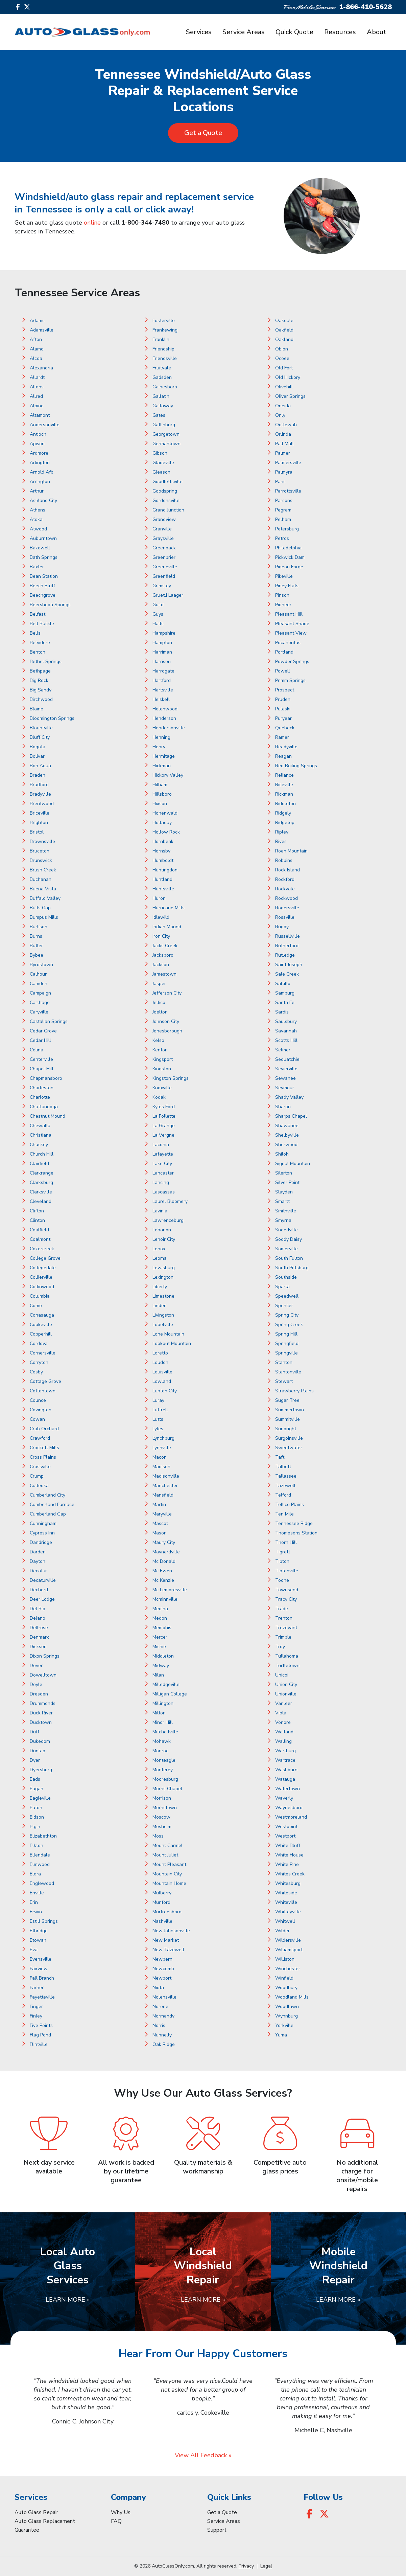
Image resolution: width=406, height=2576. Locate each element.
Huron (159, 898)
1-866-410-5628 (365, 7)
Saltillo (282, 983)
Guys (157, 614)
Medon (159, 1618)
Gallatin (160, 396)
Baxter (37, 567)
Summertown (289, 1410)
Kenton (160, 1050)
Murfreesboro (167, 1912)
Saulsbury (286, 1021)
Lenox (158, 1249)
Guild (158, 604)
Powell (282, 671)
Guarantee (27, 2530)
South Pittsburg (292, 1267)
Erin (34, 1902)
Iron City (161, 936)
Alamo (37, 349)
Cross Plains (43, 1457)
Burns (36, 936)
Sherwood (286, 1144)
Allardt (37, 377)
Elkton (36, 1845)
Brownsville (42, 841)
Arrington (40, 481)
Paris (280, 481)
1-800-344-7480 (145, 223)
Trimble (283, 1637)
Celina (36, 1050)
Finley (36, 2016)
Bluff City (40, 737)
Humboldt (162, 860)
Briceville (39, 813)
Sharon (283, 1106)
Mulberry (161, 1893)
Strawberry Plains (294, 1391)
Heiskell (161, 699)
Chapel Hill (41, 1069)
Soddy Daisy (288, 1239)
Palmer (282, 453)
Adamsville (41, 330)
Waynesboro (289, 1807)
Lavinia (159, 1211)
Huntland (162, 879)
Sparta (282, 1286)
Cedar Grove (43, 1031)
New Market (165, 1940)
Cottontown (42, 1391)
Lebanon (161, 1230)
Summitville (287, 1419)
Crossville (40, 1466)
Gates (158, 415)
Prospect (284, 690)
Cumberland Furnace (52, 1504)
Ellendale (40, 1855)
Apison (37, 443)
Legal (266, 2566)
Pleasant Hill (289, 614)
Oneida (283, 406)
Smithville (285, 1211)
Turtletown (287, 1665)
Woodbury (286, 1987)
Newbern (162, 1959)
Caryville (39, 1012)
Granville (162, 529)
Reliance (284, 775)
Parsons (283, 500)
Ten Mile (284, 1514)
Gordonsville (166, 500)
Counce (38, 1400)
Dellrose (39, 1627)
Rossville (284, 917)
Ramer (282, 737)
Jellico (158, 1002)
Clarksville (41, 1192)
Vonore (283, 1722)
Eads (35, 1779)
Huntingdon (164, 870)
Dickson (38, 1646)
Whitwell (285, 1921)
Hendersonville (168, 728)
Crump (37, 1476)
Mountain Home (169, 1883)
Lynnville (161, 1447)
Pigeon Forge (289, 567)
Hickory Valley (167, 775)
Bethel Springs (46, 661)
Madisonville (165, 1476)
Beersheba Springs (50, 604)
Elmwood (40, 1864)
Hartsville (162, 690)
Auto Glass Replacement (45, 2521)
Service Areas (243, 32)
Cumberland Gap (48, 1514)
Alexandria (41, 368)
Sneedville (286, 1230)
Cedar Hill (40, 1040)
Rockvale (285, 889)
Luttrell (160, 1410)
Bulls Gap (40, 908)
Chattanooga (44, 1106)
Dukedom (40, 1741)
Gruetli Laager (167, 595)
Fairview (39, 1968)
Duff (34, 1732)
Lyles (157, 1429)
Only (280, 415)
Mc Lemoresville (169, 1590)
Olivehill (284, 387)
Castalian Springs (49, 1021)
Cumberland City (47, 1495)
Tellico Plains (289, 1504)
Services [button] (199, 32)
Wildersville (288, 1940)
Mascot (160, 1523)
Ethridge (39, 1931)
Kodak (159, 1097)
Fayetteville (42, 1997)
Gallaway (162, 406)
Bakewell (40, 548)
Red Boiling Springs (296, 765)
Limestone (163, 1296)
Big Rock (39, 680)
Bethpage (40, 671)
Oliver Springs (290, 396)
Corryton (39, 1362)
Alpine (37, 406)
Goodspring (164, 491)
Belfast (37, 614)
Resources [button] (340, 32)
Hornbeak (162, 841)
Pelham (283, 519)
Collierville (41, 1277)
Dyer (35, 1760)
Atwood (38, 529)
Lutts (157, 1419)
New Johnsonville (171, 1931)
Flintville (39, 2044)
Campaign (40, 993)
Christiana (40, 1135)
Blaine (36, 709)
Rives (281, 841)
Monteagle (163, 1760)
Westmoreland (291, 1817)
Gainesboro (164, 387)
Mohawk (161, 1741)
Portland (284, 652)
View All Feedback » (203, 2455)
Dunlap (37, 1751)
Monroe (160, 1751)
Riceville (284, 784)
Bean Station (44, 576)
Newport (161, 1978)
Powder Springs (292, 661)
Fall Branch (42, 1978)
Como (36, 1305)
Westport (285, 1836)
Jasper (159, 983)
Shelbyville (287, 1135)
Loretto (160, 1353)
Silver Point (287, 1182)
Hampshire (163, 633)
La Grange (163, 1125)
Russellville (287, 936)
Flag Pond (40, 2035)
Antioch (38, 434)
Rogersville (287, 908)
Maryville (162, 1514)
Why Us (120, 2512)
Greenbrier (163, 557)
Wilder (282, 1931)
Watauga (285, 1779)
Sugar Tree (287, 1400)
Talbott (283, 1466)
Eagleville (40, 1798)
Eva (34, 1949)
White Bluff (287, 1845)
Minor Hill (162, 1722)
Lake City (162, 1163)
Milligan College (169, 1694)
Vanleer (283, 1703)
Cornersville (42, 1353)
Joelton (160, 1012)
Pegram (283, 510)
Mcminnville (164, 1599)
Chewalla (40, 1125)
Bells (35, 633)
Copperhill (41, 1334)
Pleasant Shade (292, 623)
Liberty (159, 1286)
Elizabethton (43, 1836)
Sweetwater (288, 1447)
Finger (36, 2006)
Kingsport (162, 1059)
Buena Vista (43, 889)
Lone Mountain (168, 1334)
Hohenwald (164, 813)
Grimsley (161, 586)
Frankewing (164, 330)
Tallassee (285, 1476)
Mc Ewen (162, 1571)
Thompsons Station (296, 1533)
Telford (283, 1495)
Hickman (161, 765)
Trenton (283, 1618)
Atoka (36, 519)
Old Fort (284, 368)
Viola (280, 1713)
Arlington (40, 462)
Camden (38, 983)
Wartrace (285, 1760)
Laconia (160, 1144)
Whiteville (286, 1902)
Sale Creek (287, 974)
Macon (159, 1457)
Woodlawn (287, 2006)
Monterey (162, 1769)
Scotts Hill (286, 1040)
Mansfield (162, 1495)
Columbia (40, 1296)
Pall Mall (284, 443)
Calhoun (39, 974)
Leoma (159, 1258)
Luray (158, 1400)
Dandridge (41, 1542)
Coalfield (39, 1230)
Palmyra (283, 472)
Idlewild (160, 917)
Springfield (286, 1343)
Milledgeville (166, 1684)
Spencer (284, 1305)
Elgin (35, 1826)
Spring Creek (289, 1324)
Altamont (40, 415)
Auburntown (43, 538)
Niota (158, 1987)
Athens (37, 510)
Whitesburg (288, 1883)
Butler (36, 945)
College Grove (45, 1258)
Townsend (286, 1590)
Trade (281, 1608)
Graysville (163, 538)
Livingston (163, 1315)
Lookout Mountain (171, 1343)
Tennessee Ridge (294, 1523)
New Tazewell (168, 1949)
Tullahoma (286, 1656)
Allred (36, 396)
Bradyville (40, 794)
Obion (281, 349)
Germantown (166, 443)
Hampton (162, 642)
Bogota (37, 747)
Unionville (285, 1694)
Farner (37, 1987)
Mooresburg (165, 1779)
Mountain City (167, 1874)
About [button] (376, 32)
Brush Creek (43, 870)
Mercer (159, 1637)
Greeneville (164, 567)
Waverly (284, 1798)
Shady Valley (289, 1097)
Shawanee (286, 1125)
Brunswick (41, 860)
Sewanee (285, 1078)
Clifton (37, 1211)
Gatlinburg (163, 424)
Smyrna (283, 1220)
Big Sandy (40, 690)
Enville (37, 1893)
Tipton (282, 1561)
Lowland (161, 1381)
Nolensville (164, 1997)
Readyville (286, 747)
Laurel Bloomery (170, 1201)
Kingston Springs (170, 1078)
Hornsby (161, 851)
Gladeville (163, 462)
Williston (284, 1959)
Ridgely (283, 813)
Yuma (281, 2035)
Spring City (286, 1315)
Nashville (162, 1921)
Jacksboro (162, 955)
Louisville (162, 1372)
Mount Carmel (167, 1845)
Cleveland (40, 1201)
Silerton (283, 1173)
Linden (159, 1305)
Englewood (42, 1883)
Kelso (158, 1040)
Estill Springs (44, 1921)
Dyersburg (41, 1769)
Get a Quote (203, 132)
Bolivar (37, 756)
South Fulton (289, 1258)
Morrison (161, 1798)
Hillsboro (162, 794)
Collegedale (43, 1267)
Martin (159, 1504)
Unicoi (281, 1675)
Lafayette (162, 1154)
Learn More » (68, 2300)
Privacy (246, 2566)
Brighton (39, 822)
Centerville (41, 1059)
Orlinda (283, 434)
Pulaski (282, 709)
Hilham (159, 784)
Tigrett (282, 1552)
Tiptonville (286, 1571)
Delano (37, 1618)
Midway (160, 1665)
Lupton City (164, 1391)
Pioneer (283, 604)
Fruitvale (161, 368)
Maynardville (166, 1552)
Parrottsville (288, 491)
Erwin (36, 1912)
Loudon (160, 1362)
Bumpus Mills (44, 917)
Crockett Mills (44, 1447)
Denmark (39, 1637)
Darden (38, 1552)
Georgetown (166, 434)
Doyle (36, 1684)
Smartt (282, 1201)
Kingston (161, 1069)
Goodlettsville (167, 481)
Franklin (160, 339)
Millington (162, 1703)
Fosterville (163, 320)
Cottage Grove (45, 1381)
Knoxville (162, 1088)
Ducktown (41, 1722)
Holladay (162, 822)
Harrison (161, 661)
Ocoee (282, 358)
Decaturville (43, 1580)
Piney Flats (286, 586)
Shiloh (282, 1154)
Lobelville (162, 1324)
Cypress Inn (42, 1533)
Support (216, 2530)
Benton (37, 652)
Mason (159, 1533)
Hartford (161, 680)
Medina (160, 1608)
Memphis (161, 1627)
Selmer (282, 1050)
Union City (286, 1684)
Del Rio (37, 1608)
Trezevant (286, 1627)
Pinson (282, 595)
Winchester (287, 1968)
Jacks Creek (164, 945)
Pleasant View (291, 633)
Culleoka (39, 1485)
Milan (158, 1675)
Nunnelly (162, 2035)
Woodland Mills (292, 1997)
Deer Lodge (42, 1599)
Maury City (163, 1542)
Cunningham (43, 1523)
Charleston (41, 1088)
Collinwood (42, 1286)
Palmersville (288, 462)
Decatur (38, 1571)
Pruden (282, 699)
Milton (159, 1713)
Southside (286, 1277)
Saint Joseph (288, 964)
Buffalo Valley (45, 898)
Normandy (163, 2016)
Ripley (281, 832)
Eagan (36, 1788)
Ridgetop (284, 822)
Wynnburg (286, 2016)
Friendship (163, 349)
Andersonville (44, 424)
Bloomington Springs (52, 718)
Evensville (40, 1959)
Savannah (286, 1031)
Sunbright (285, 1429)
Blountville (41, 728)
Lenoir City (163, 1239)
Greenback (164, 548)
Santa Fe (284, 1002)
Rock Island (287, 870)
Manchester (165, 1485)
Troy (280, 1646)
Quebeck (284, 728)
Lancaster (163, 1173)
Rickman (284, 794)
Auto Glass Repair (36, 2512)
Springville (286, 1353)
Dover (36, 1665)
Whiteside (286, 1893)
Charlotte (40, 1097)
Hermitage (163, 756)
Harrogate (163, 671)
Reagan (283, 756)
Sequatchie (287, 1059)
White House (289, 1855)
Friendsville (164, 358)
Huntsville (163, 889)
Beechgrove (42, 595)
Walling (283, 1741)
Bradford (39, 784)
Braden (37, 775)
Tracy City (286, 1599)
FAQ (116, 2521)
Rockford (284, 879)
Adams (37, 320)
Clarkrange (41, 1173)
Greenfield (163, 576)
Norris (158, 2025)
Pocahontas (288, 642)
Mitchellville (165, 1732)
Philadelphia (288, 548)
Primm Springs (290, 680)
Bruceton (39, 851)
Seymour (284, 1088)
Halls (158, 623)
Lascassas (163, 1192)
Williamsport (289, 1949)
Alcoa (36, 358)
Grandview (164, 519)
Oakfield (284, 330)
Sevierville (286, 1069)
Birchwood (41, 699)
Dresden (39, 1694)
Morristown (164, 1807)
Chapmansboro (46, 1078)
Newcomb (163, 1968)
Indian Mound (166, 927)
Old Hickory (287, 377)
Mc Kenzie (163, 1580)
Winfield (284, 1978)
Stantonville (288, 1372)
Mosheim (161, 1826)
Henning (161, 737)
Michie (159, 1646)
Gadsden (162, 377)
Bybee (36, 955)
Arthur (37, 491)
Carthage (40, 1002)
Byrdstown (41, 964)
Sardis (282, 1012)
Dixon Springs (44, 1656)
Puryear (283, 718)
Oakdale (284, 320)
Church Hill (41, 1154)
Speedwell (286, 1296)
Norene (160, 2006)
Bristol (37, 832)
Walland (284, 1732)
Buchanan (40, 879)
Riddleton (285, 803)
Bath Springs (43, 557)
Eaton (36, 1807)
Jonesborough (167, 1031)
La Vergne (163, 1135)
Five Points (41, 2025)
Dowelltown (43, 1675)
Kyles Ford (163, 1106)
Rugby (282, 927)
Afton (36, 339)
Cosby (36, 1372)
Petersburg (287, 529)
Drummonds (42, 1703)
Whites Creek (290, 1874)
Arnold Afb (41, 472)
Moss (158, 1836)
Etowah (38, 1940)
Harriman (162, 652)
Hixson (159, 803)
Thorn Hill (286, 1542)
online (92, 223)
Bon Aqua (40, 765)
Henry (158, 747)
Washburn (286, 1769)
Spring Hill (286, 1334)
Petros (282, 538)
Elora (35, 1874)
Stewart (284, 1381)
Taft (279, 1457)
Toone (282, 1580)
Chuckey (39, 1144)
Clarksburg (41, 1182)
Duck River (41, 1713)
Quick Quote (294, 32)
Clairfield (39, 1163)
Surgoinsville (289, 1438)
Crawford (40, 1438)
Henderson (164, 718)
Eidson (37, 1817)
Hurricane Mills (168, 908)
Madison (161, 1466)
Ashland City (43, 500)
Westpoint (286, 1826)
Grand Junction (168, 510)
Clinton (37, 1220)
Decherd (39, 1590)
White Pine (287, 1864)
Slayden (284, 1192)
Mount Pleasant (169, 1864)
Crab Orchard (44, 1429)
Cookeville (41, 1324)
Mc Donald (163, 1561)
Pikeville (284, 576)
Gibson (159, 453)
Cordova (39, 1343)
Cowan (37, 1419)
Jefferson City (167, 993)
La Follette (163, 1116)
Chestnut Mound (47, 1116)
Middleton (163, 1656)
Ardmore (39, 453)
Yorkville (284, 2025)
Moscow (161, 1817)
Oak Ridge (163, 2044)
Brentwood (42, 803)
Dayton (37, 1561)
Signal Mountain (292, 1163)
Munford (161, 1902)
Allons (37, 387)
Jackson (160, 964)
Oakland (284, 339)
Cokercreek (42, 1249)
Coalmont (40, 1239)
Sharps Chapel (291, 1116)
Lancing (160, 1182)
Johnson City (165, 1021)
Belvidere (40, 642)
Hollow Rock (166, 832)
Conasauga (42, 1315)
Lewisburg (163, 1267)
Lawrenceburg (168, 1220)
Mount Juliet (165, 1855)
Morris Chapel (167, 1788)
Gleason (161, 472)
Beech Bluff (42, 586)
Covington (40, 1410)
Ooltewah (286, 424)
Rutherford (286, 945)
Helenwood (164, 709)
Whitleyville (288, 1912)
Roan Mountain (291, 851)
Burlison (38, 927)
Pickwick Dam (290, 557)
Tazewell (285, 1485)
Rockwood (286, 898)
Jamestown (164, 974)
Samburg (284, 993)
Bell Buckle (42, 623)
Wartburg (285, 1751)
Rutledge (285, 955)
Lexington (162, 1277)
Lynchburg (163, 1438)
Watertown (287, 1788)
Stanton (283, 1362)
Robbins (283, 860)
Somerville (286, 1249)
